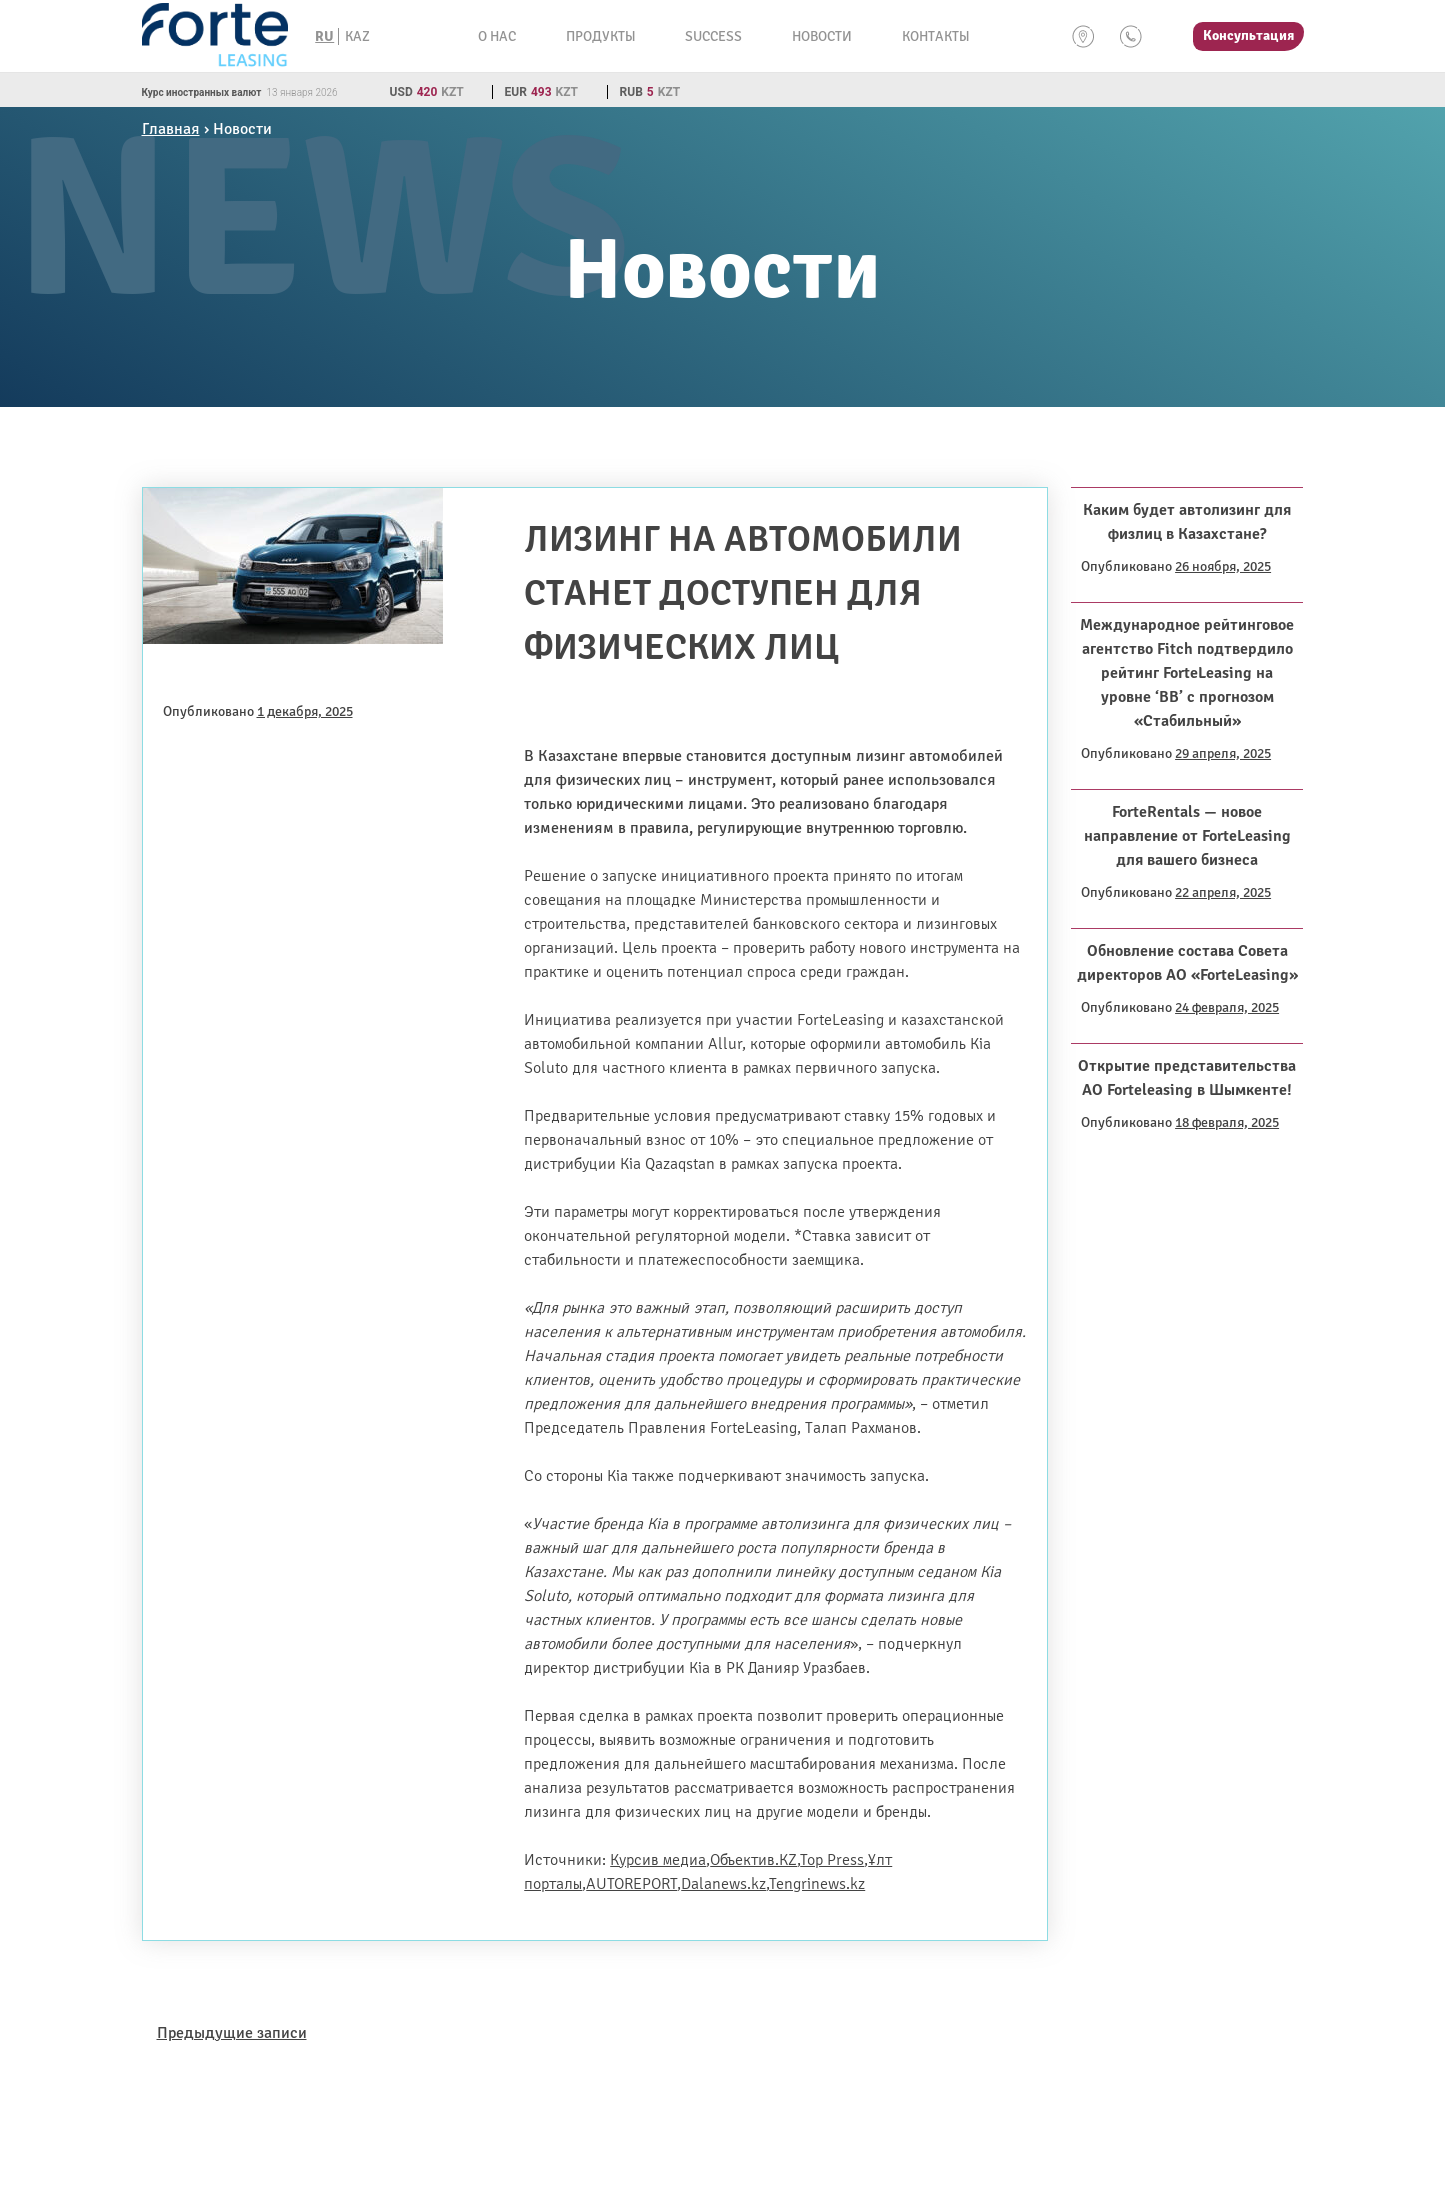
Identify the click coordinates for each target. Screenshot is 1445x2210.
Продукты (600, 36)
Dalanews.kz (723, 1884)
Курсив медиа (658, 1860)
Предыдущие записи (232, 2033)
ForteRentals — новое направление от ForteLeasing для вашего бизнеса (1187, 836)
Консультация (1248, 35)
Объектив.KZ (753, 1860)
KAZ (357, 36)
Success (713, 36)
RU (324, 36)
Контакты (935, 36)
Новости (822, 36)
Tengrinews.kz (817, 1884)
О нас (497, 36)
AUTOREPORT (631, 1884)
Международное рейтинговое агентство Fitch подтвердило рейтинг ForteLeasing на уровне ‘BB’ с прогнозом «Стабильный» (1187, 673)
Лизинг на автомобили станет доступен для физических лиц (743, 593)
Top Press (832, 1860)
